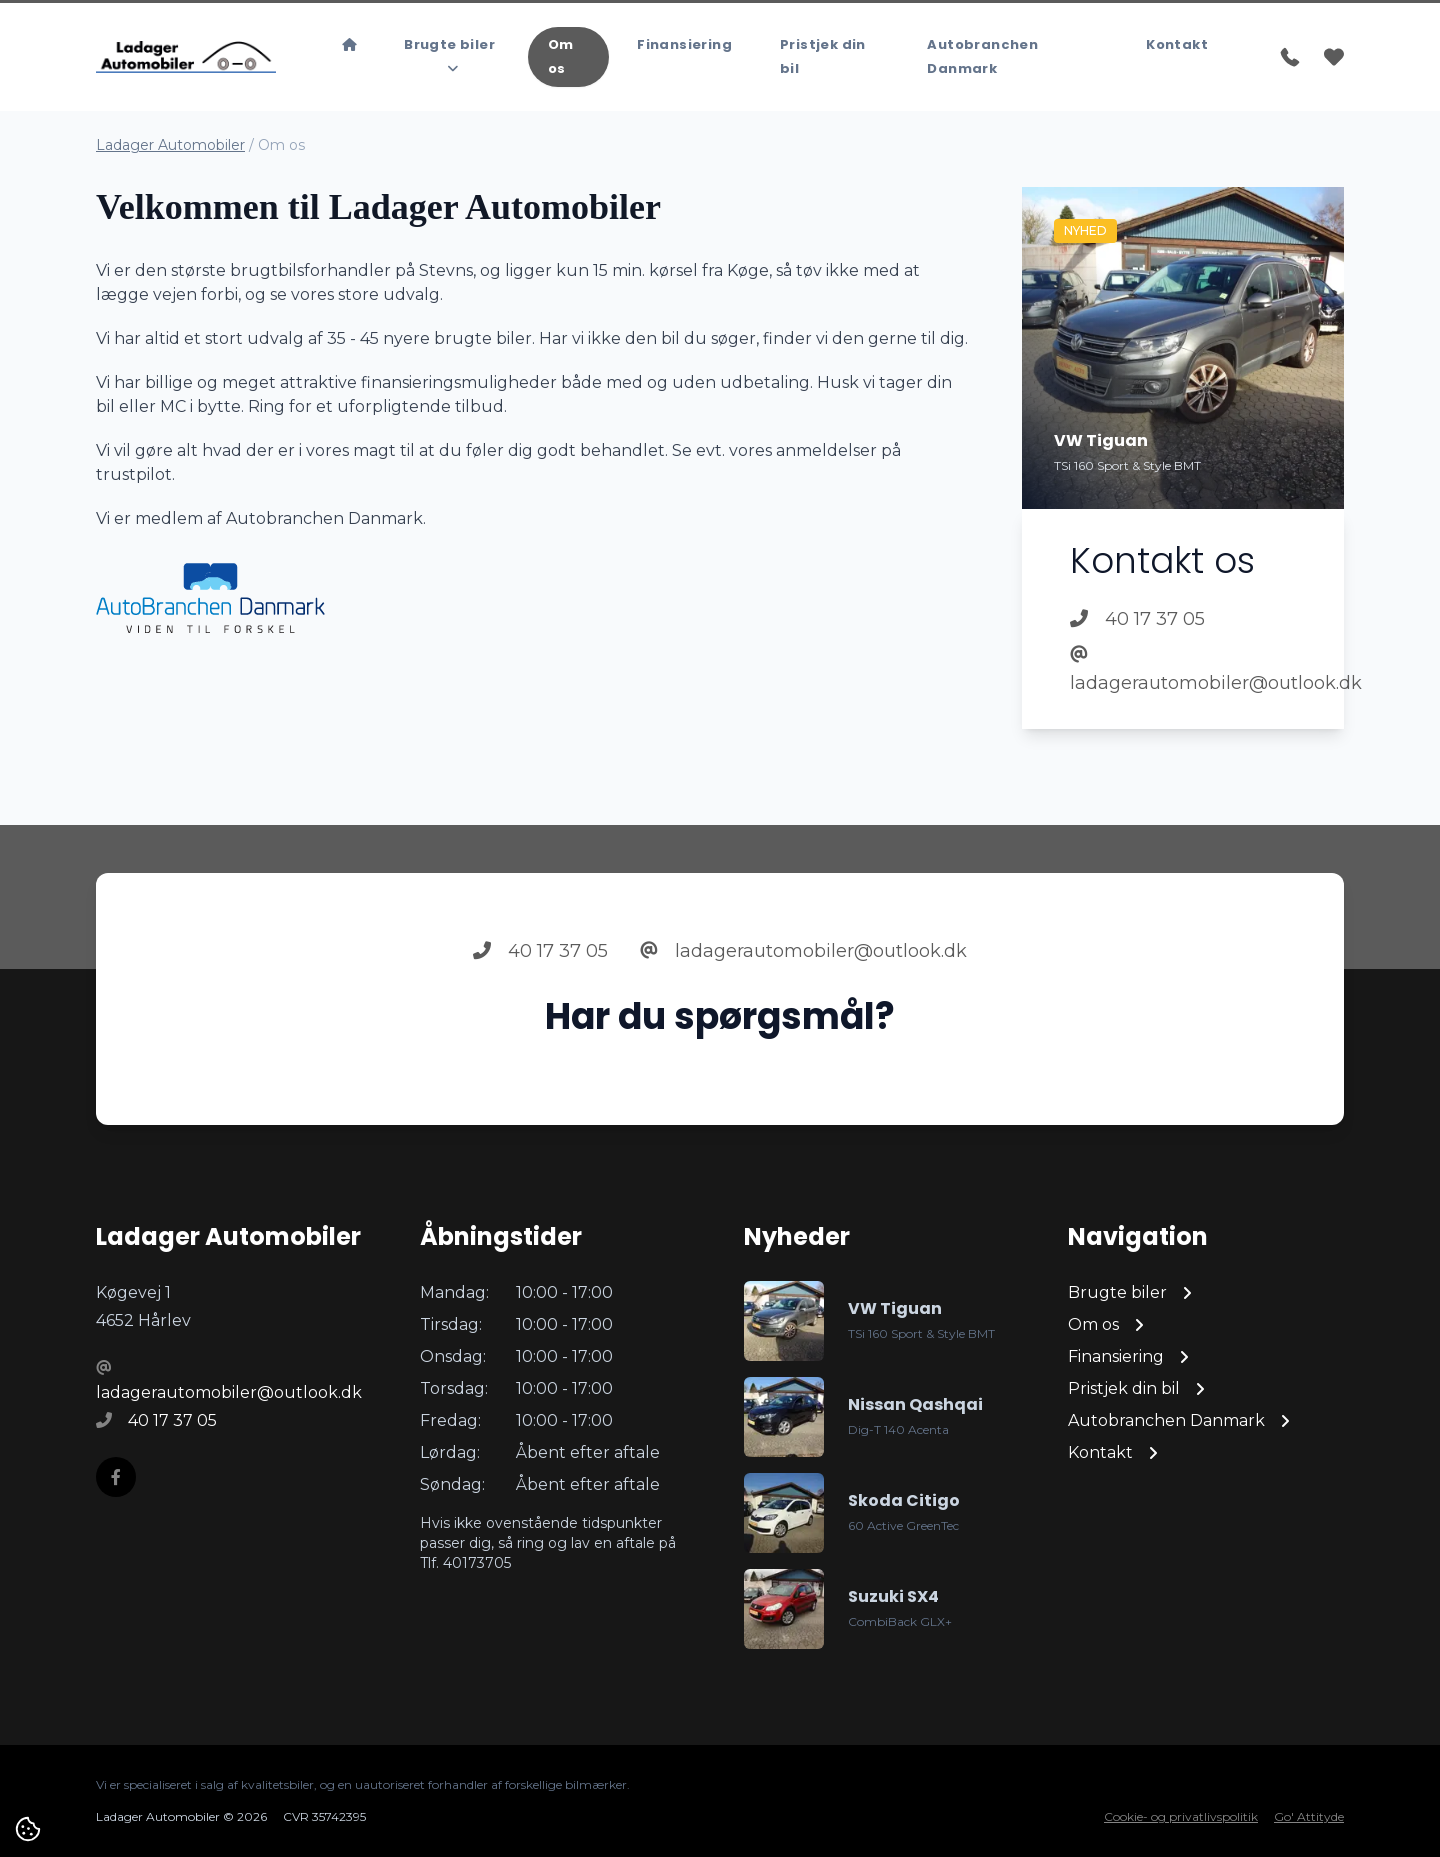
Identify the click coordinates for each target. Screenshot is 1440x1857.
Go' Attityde (1309, 1816)
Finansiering (684, 44)
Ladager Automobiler (170, 145)
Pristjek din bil (823, 56)
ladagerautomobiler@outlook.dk (1183, 669)
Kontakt (1177, 44)
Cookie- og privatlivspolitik (1181, 1816)
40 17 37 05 (1137, 619)
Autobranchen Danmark (982, 56)
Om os (561, 56)
